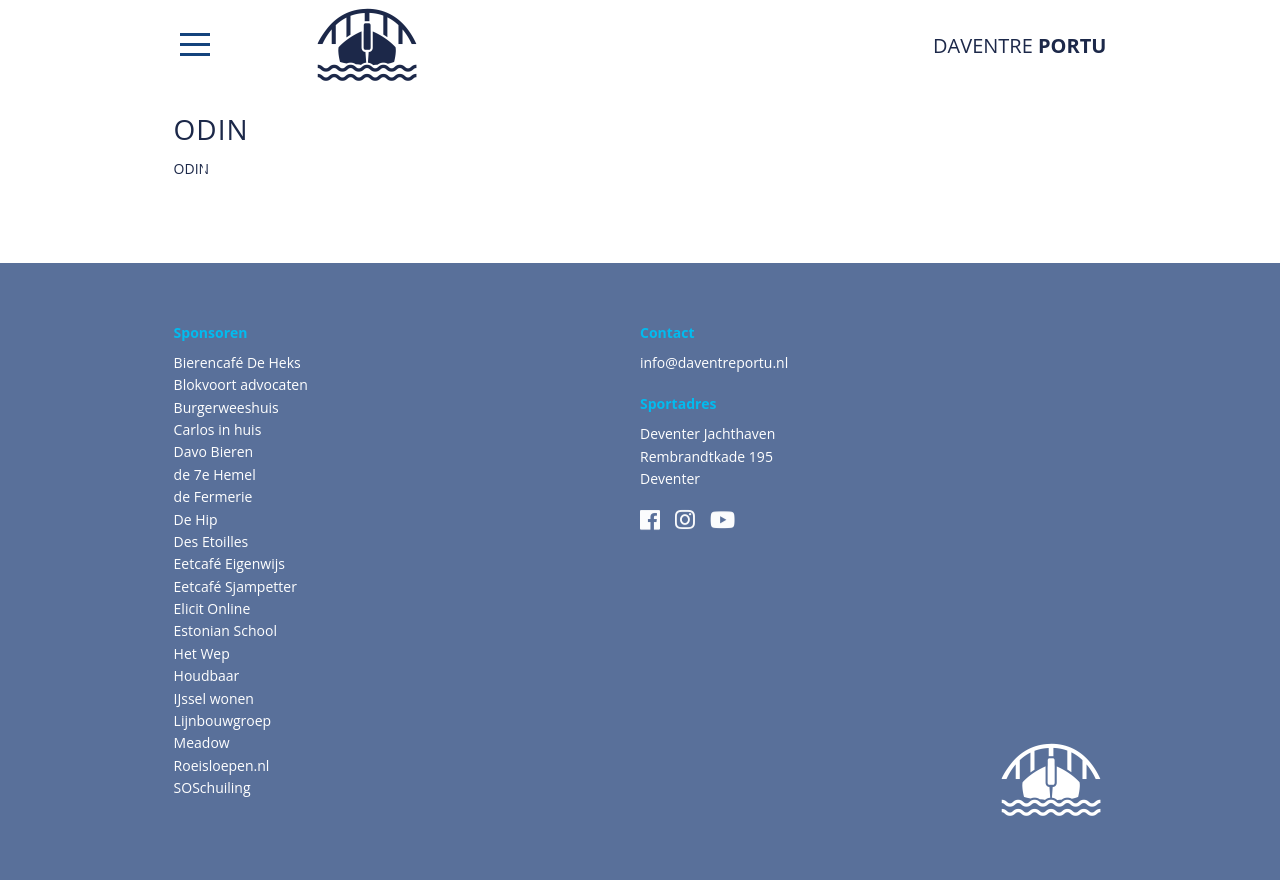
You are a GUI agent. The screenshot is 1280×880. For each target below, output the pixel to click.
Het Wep (202, 653)
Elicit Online (212, 608)
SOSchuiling (212, 787)
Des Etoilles (211, 541)
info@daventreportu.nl (714, 362)
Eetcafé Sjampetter (235, 586)
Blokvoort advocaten (241, 384)
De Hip (196, 519)
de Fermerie (213, 496)
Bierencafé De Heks (237, 362)
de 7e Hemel (215, 474)
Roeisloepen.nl (222, 765)
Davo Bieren (214, 451)
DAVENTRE (1019, 45)
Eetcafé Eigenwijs (229, 563)
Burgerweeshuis (226, 407)
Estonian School (225, 630)
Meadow (202, 742)
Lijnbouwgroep (223, 720)
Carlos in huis (218, 429)
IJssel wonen (214, 698)
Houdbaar (207, 675)
